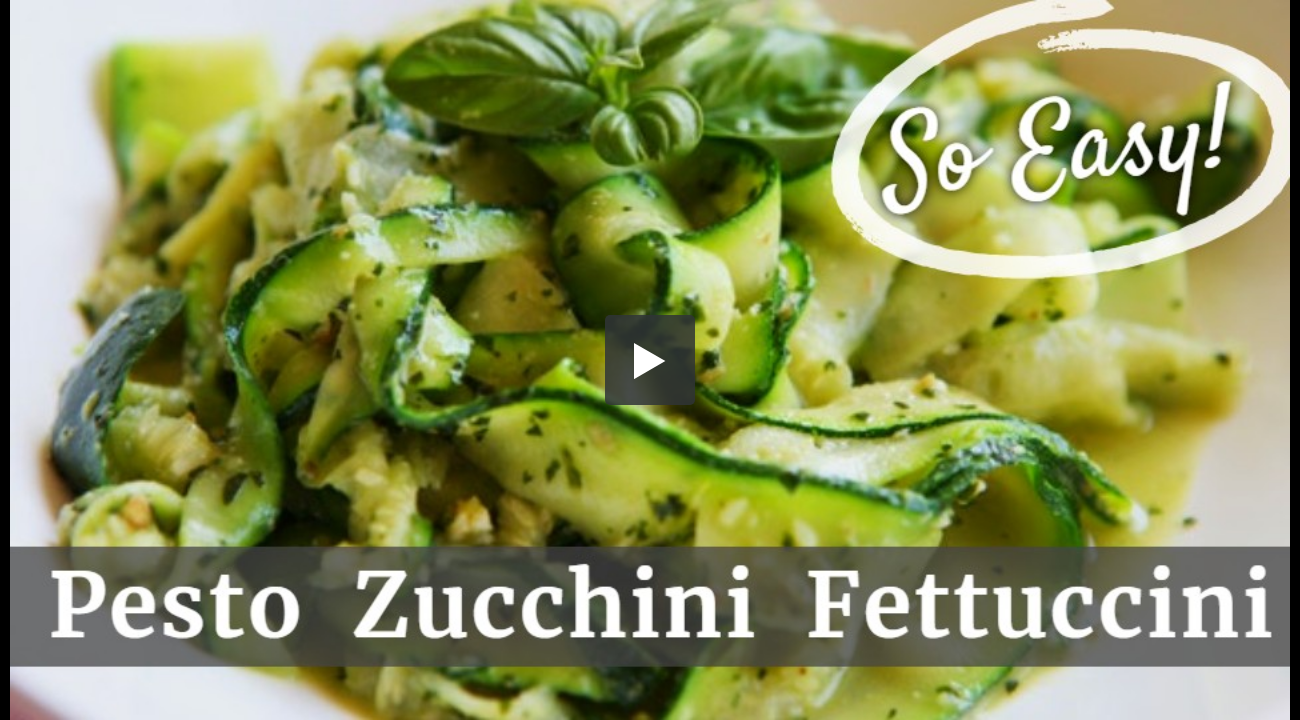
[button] (650, 360)
